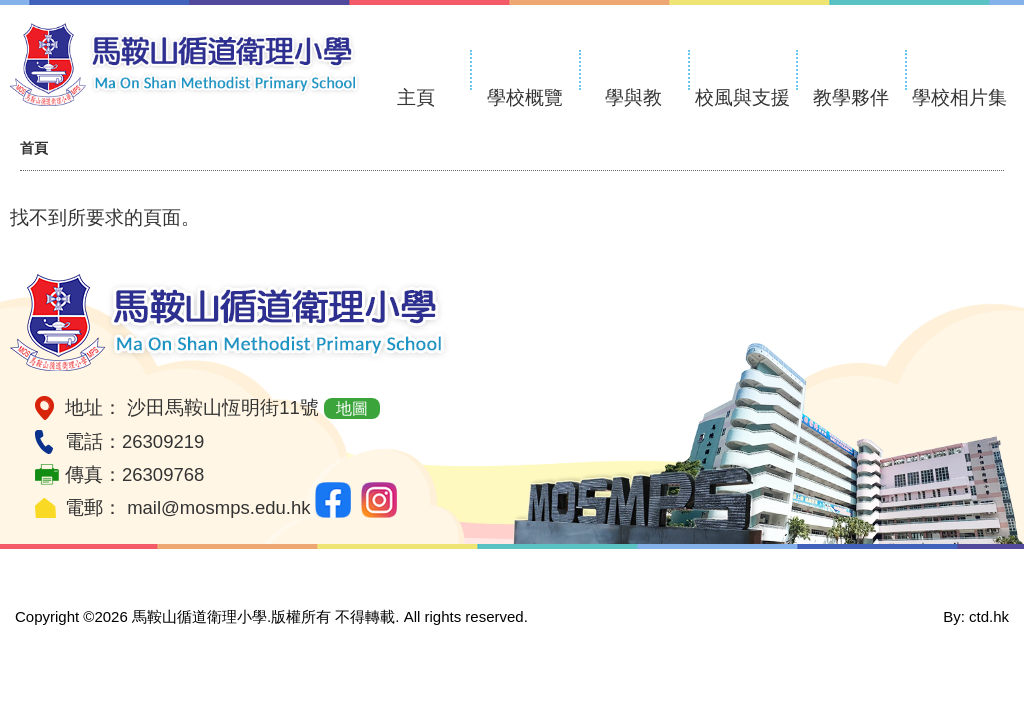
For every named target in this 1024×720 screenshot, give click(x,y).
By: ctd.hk (976, 616)
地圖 (352, 408)
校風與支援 (742, 97)
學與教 (633, 97)
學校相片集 (959, 97)
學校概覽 (525, 97)
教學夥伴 (851, 97)
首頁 (34, 148)
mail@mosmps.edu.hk (218, 507)
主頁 (416, 97)
